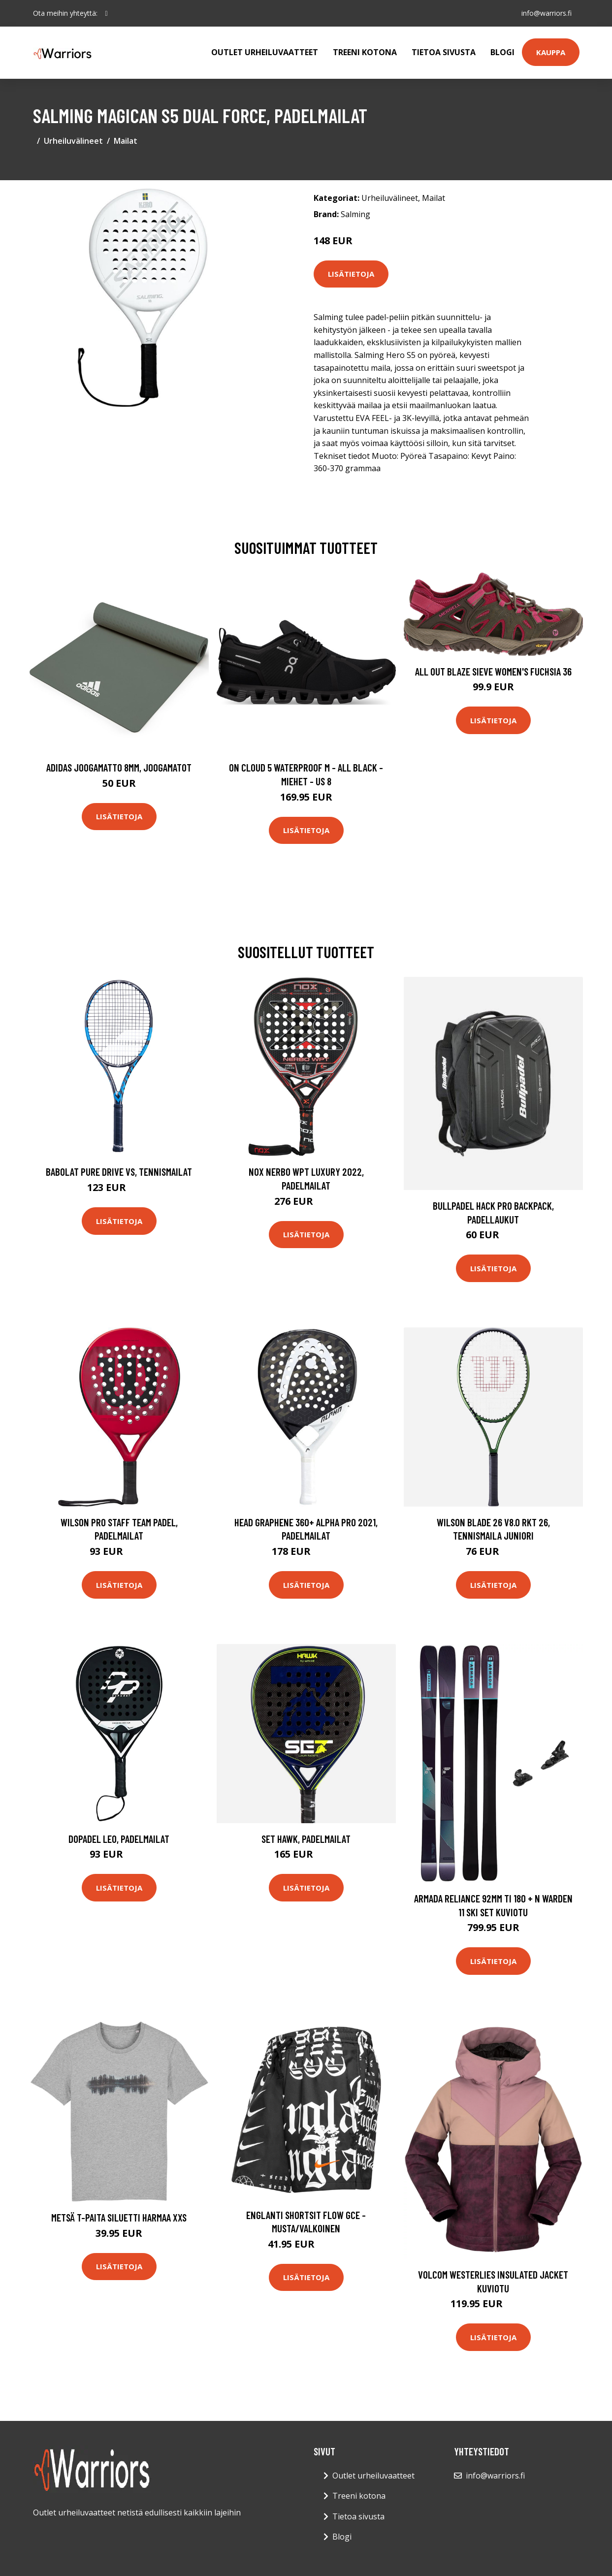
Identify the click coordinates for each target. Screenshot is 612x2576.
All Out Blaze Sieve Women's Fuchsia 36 (493, 671)
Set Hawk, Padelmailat (306, 1839)
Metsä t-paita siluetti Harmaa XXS (119, 2217)
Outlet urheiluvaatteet (264, 52)
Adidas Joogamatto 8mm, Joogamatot (119, 767)
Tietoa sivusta (444, 52)
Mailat (125, 140)
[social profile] (106, 13)
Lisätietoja (351, 274)
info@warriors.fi (546, 13)
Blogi (502, 52)
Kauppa (550, 52)
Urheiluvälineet (73, 140)
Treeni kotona (365, 52)
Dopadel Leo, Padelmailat (118, 1839)
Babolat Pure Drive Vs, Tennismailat (119, 1171)
